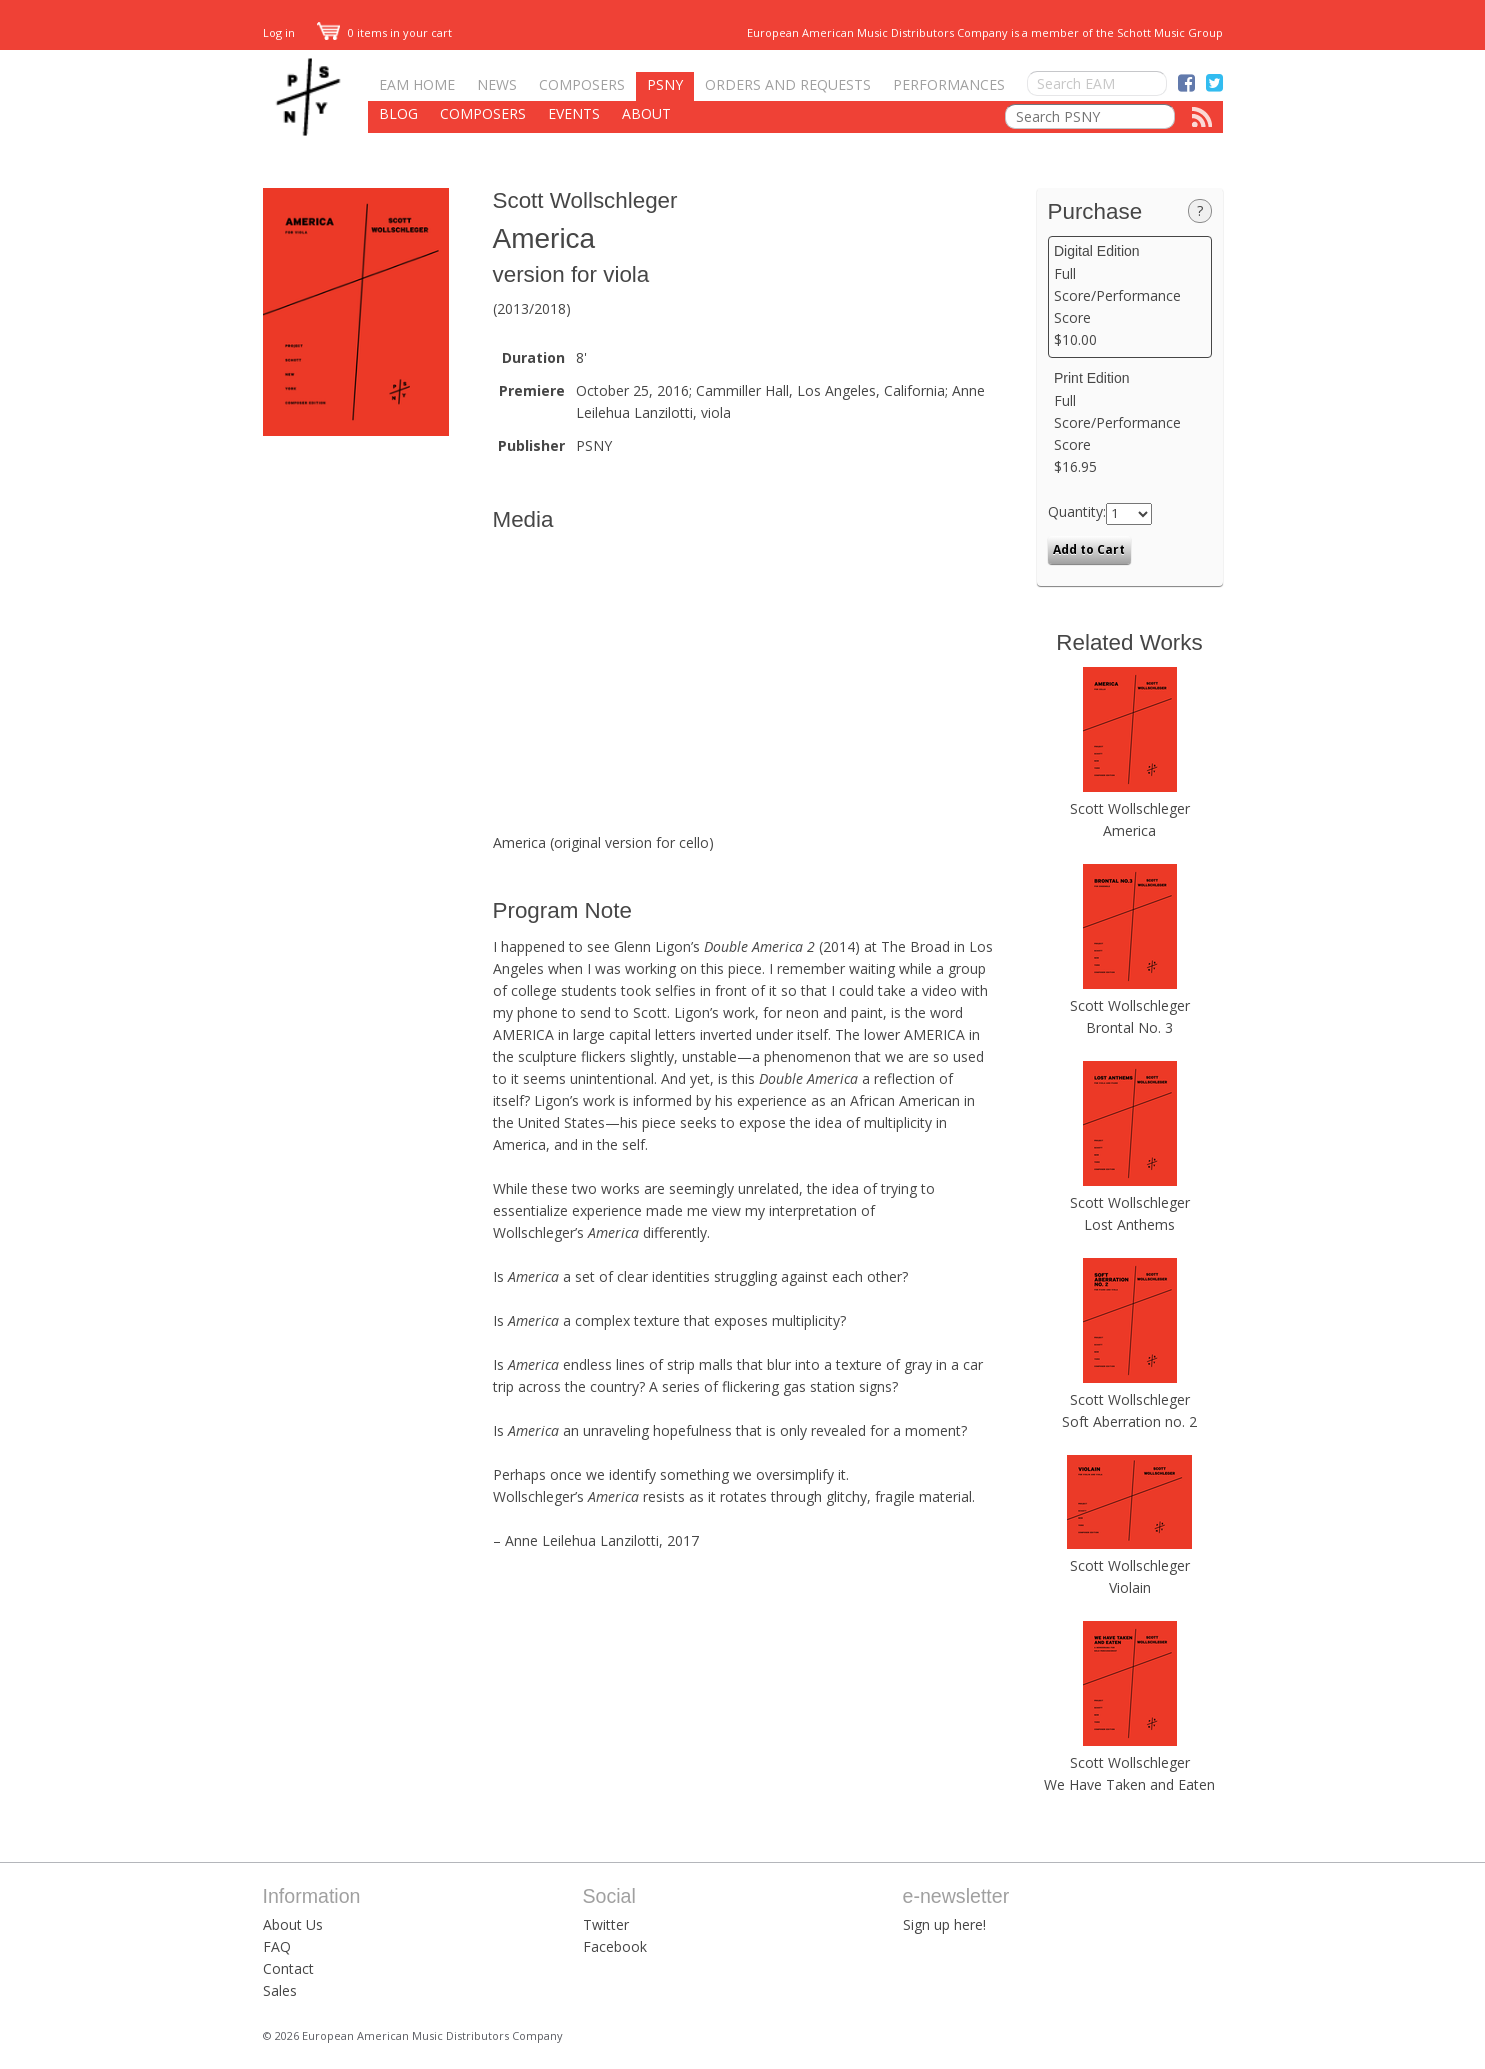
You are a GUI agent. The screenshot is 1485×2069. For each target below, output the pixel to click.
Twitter (606, 1924)
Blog (398, 113)
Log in (279, 32)
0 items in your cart (385, 32)
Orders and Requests (788, 84)
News (497, 84)
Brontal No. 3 (1129, 1027)
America (1129, 830)
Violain (1130, 1587)
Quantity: (1077, 511)
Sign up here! (944, 1924)
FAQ (277, 1946)
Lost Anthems (1129, 1224)
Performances (949, 84)
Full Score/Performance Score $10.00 (1129, 296)
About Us (293, 1924)
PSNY (665, 84)
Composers (582, 84)
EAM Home (417, 84)
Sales (280, 1990)
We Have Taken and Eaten (1129, 1784)
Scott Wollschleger (585, 200)
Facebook (615, 1946)
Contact (288, 1968)
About (646, 113)
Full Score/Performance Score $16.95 (1129, 423)
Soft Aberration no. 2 (1129, 1421)
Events (574, 113)
